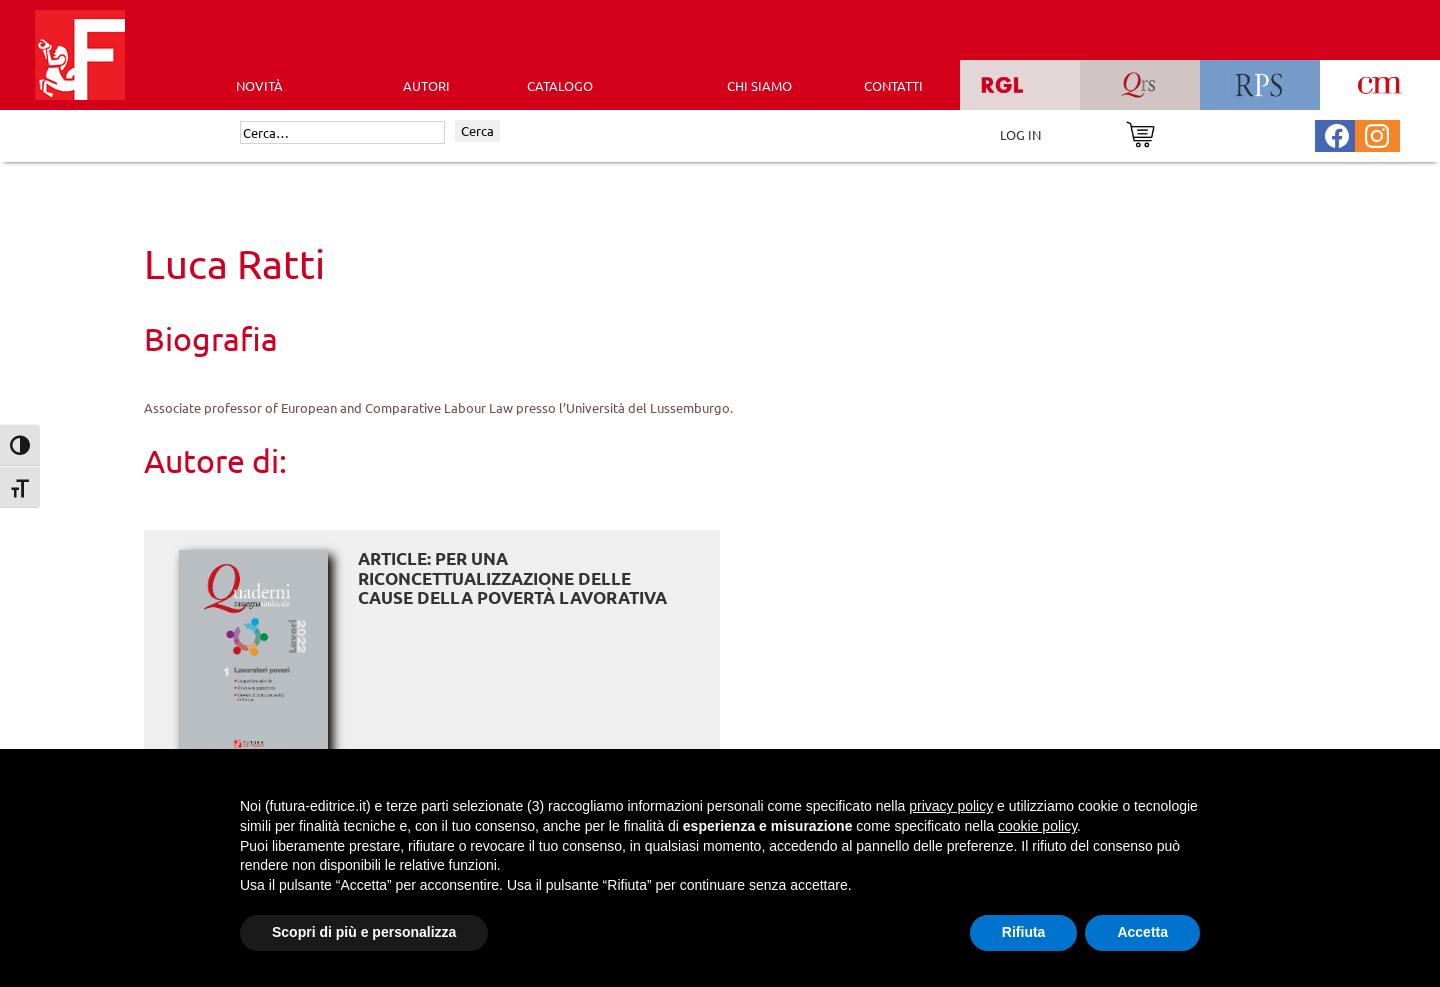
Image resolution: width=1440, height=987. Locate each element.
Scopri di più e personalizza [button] (364, 932)
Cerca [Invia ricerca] (477, 130)
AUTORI (426, 85)
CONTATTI (893, 85)
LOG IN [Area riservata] (1020, 134)
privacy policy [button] (951, 806)
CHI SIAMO (759, 85)
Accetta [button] (1142, 932)
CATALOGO (560, 85)
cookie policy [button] (1037, 826)
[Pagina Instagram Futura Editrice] (1377, 133)
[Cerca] (342, 133)
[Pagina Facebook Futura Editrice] (1337, 133)
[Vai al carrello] (1140, 132)
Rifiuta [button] (1024, 932)
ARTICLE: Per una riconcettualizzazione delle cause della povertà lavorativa (512, 578)
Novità (259, 85)
